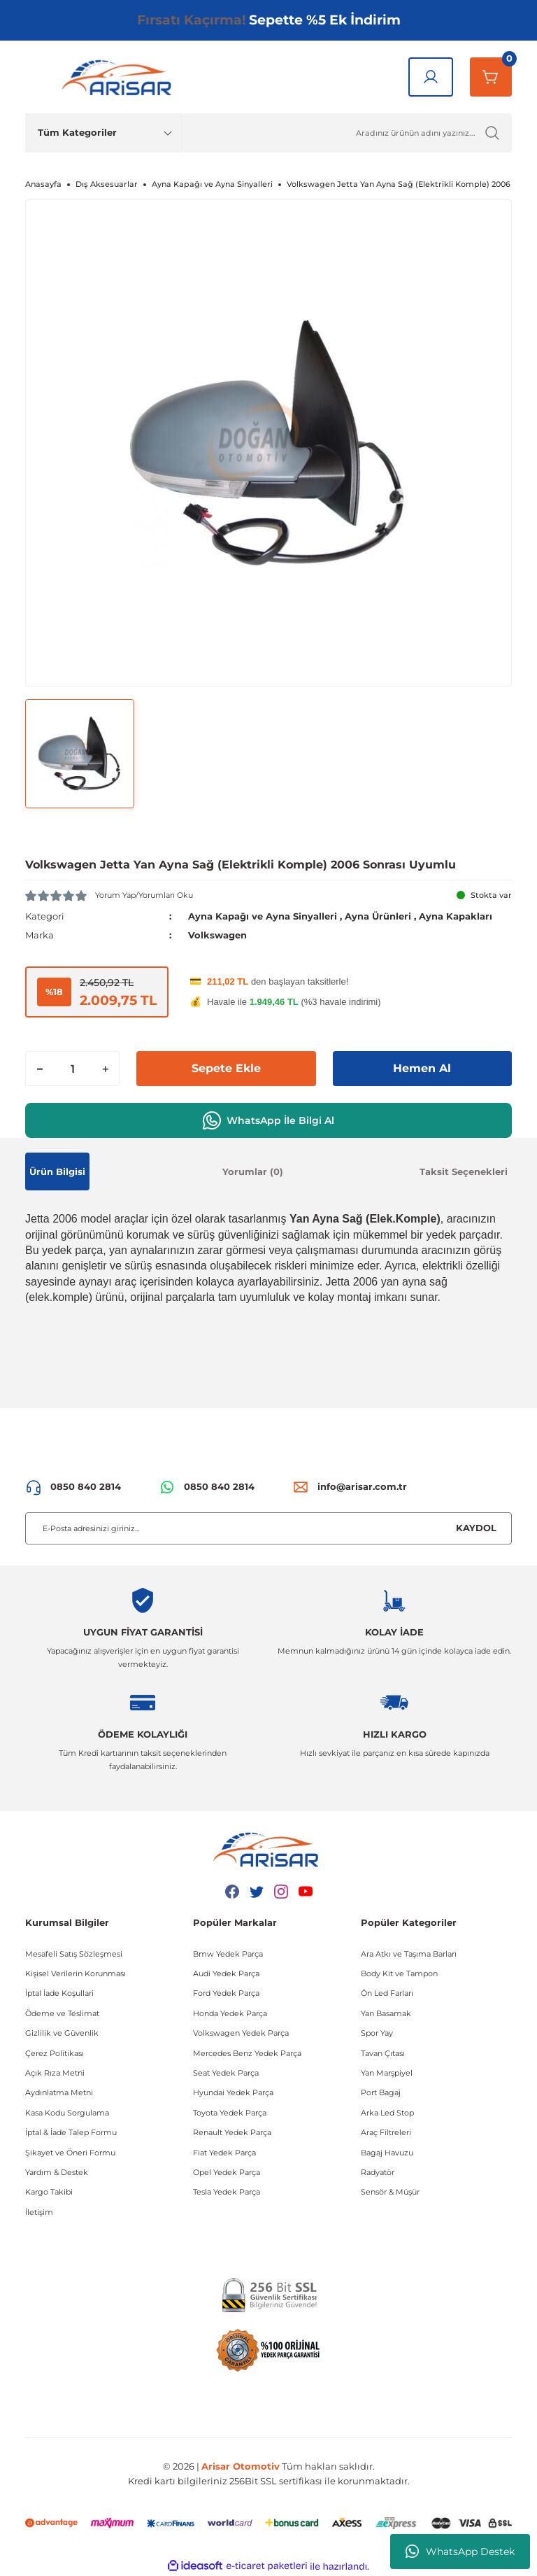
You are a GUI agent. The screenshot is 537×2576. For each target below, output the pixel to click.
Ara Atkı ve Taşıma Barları (409, 1954)
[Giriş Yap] (430, 77)
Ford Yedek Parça (226, 1993)
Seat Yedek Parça (226, 2073)
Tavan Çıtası (383, 2053)
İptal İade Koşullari (59, 1993)
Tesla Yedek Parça (226, 2192)
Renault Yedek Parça (232, 2132)
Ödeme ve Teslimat (62, 2013)
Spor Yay (377, 2033)
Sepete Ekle (226, 1068)
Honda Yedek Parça (230, 2013)
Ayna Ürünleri (378, 916)
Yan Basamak (386, 2013)
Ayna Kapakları (455, 916)
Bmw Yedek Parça (228, 1954)
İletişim (39, 2212)
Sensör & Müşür (390, 2192)
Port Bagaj (381, 2092)
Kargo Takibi (49, 2192)
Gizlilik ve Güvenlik (62, 2033)
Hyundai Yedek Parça (233, 2092)
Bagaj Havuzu (387, 2153)
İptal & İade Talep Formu (71, 2132)
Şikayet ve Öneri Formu (70, 2153)
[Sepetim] (491, 77)
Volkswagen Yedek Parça (241, 2033)
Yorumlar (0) (252, 1171)
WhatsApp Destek (460, 2551)
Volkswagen (217, 935)
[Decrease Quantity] (40, 1068)
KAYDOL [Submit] (476, 1527)
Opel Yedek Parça (226, 2172)
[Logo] (119, 77)
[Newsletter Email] (268, 1528)
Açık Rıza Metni (55, 2073)
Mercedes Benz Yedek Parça (247, 2053)
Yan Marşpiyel (387, 2073)
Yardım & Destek (56, 2172)
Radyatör (377, 2172)
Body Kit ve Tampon (399, 1973)
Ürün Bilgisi (57, 1171)
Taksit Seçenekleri (464, 1171)
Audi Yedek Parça (226, 1973)
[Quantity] (72, 1068)
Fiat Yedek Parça (224, 2153)
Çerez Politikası (54, 2053)
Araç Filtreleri (386, 2132)
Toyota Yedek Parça (229, 2113)
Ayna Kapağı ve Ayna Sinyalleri (262, 916)
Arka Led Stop (387, 2113)
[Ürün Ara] (347, 133)
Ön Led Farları (387, 1993)
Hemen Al (422, 1068)
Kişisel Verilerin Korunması (75, 1973)
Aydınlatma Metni (59, 2092)
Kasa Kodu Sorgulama (67, 2113)
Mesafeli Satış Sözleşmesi (73, 1954)
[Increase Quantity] (105, 1068)
